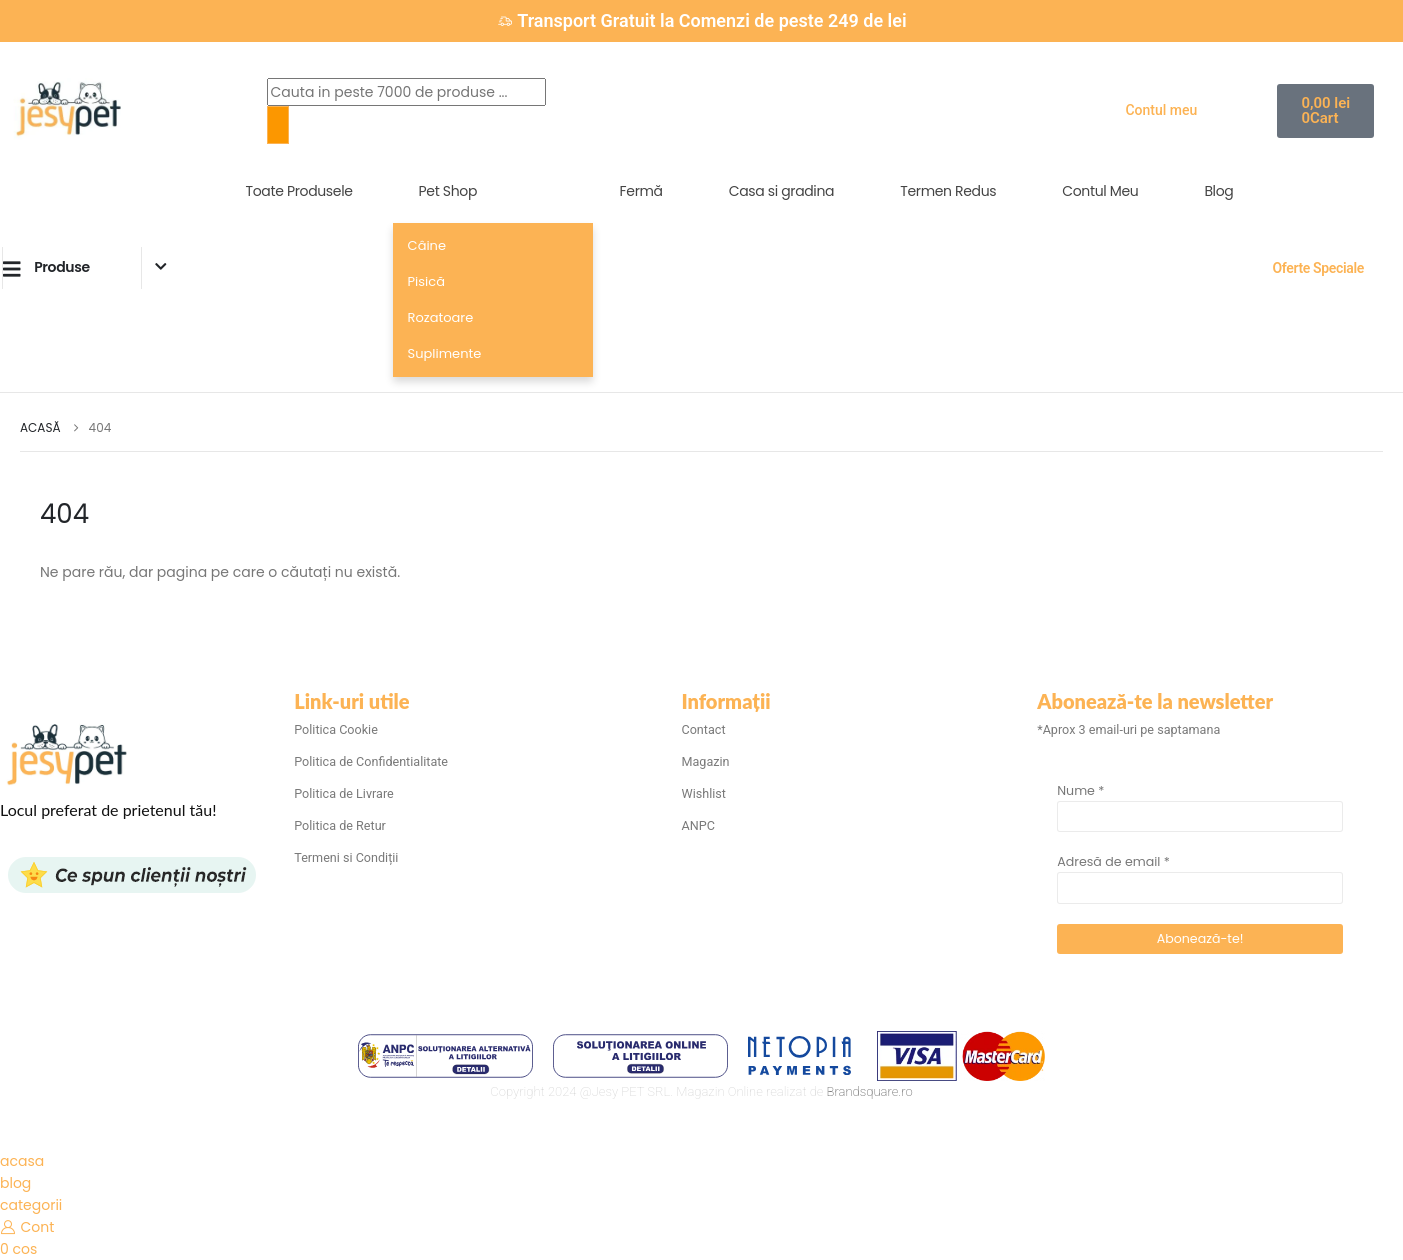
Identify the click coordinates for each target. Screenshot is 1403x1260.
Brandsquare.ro (870, 1091)
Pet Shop (448, 191)
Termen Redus (948, 191)
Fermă (641, 191)
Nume (1080, 790)
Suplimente (445, 353)
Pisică (426, 281)
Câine (427, 245)
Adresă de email (1113, 861)
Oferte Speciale (1317, 268)
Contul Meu (1100, 191)
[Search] (278, 125)
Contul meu (1161, 110)
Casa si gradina (782, 191)
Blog (1218, 191)
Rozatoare (441, 317)
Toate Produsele (299, 191)
